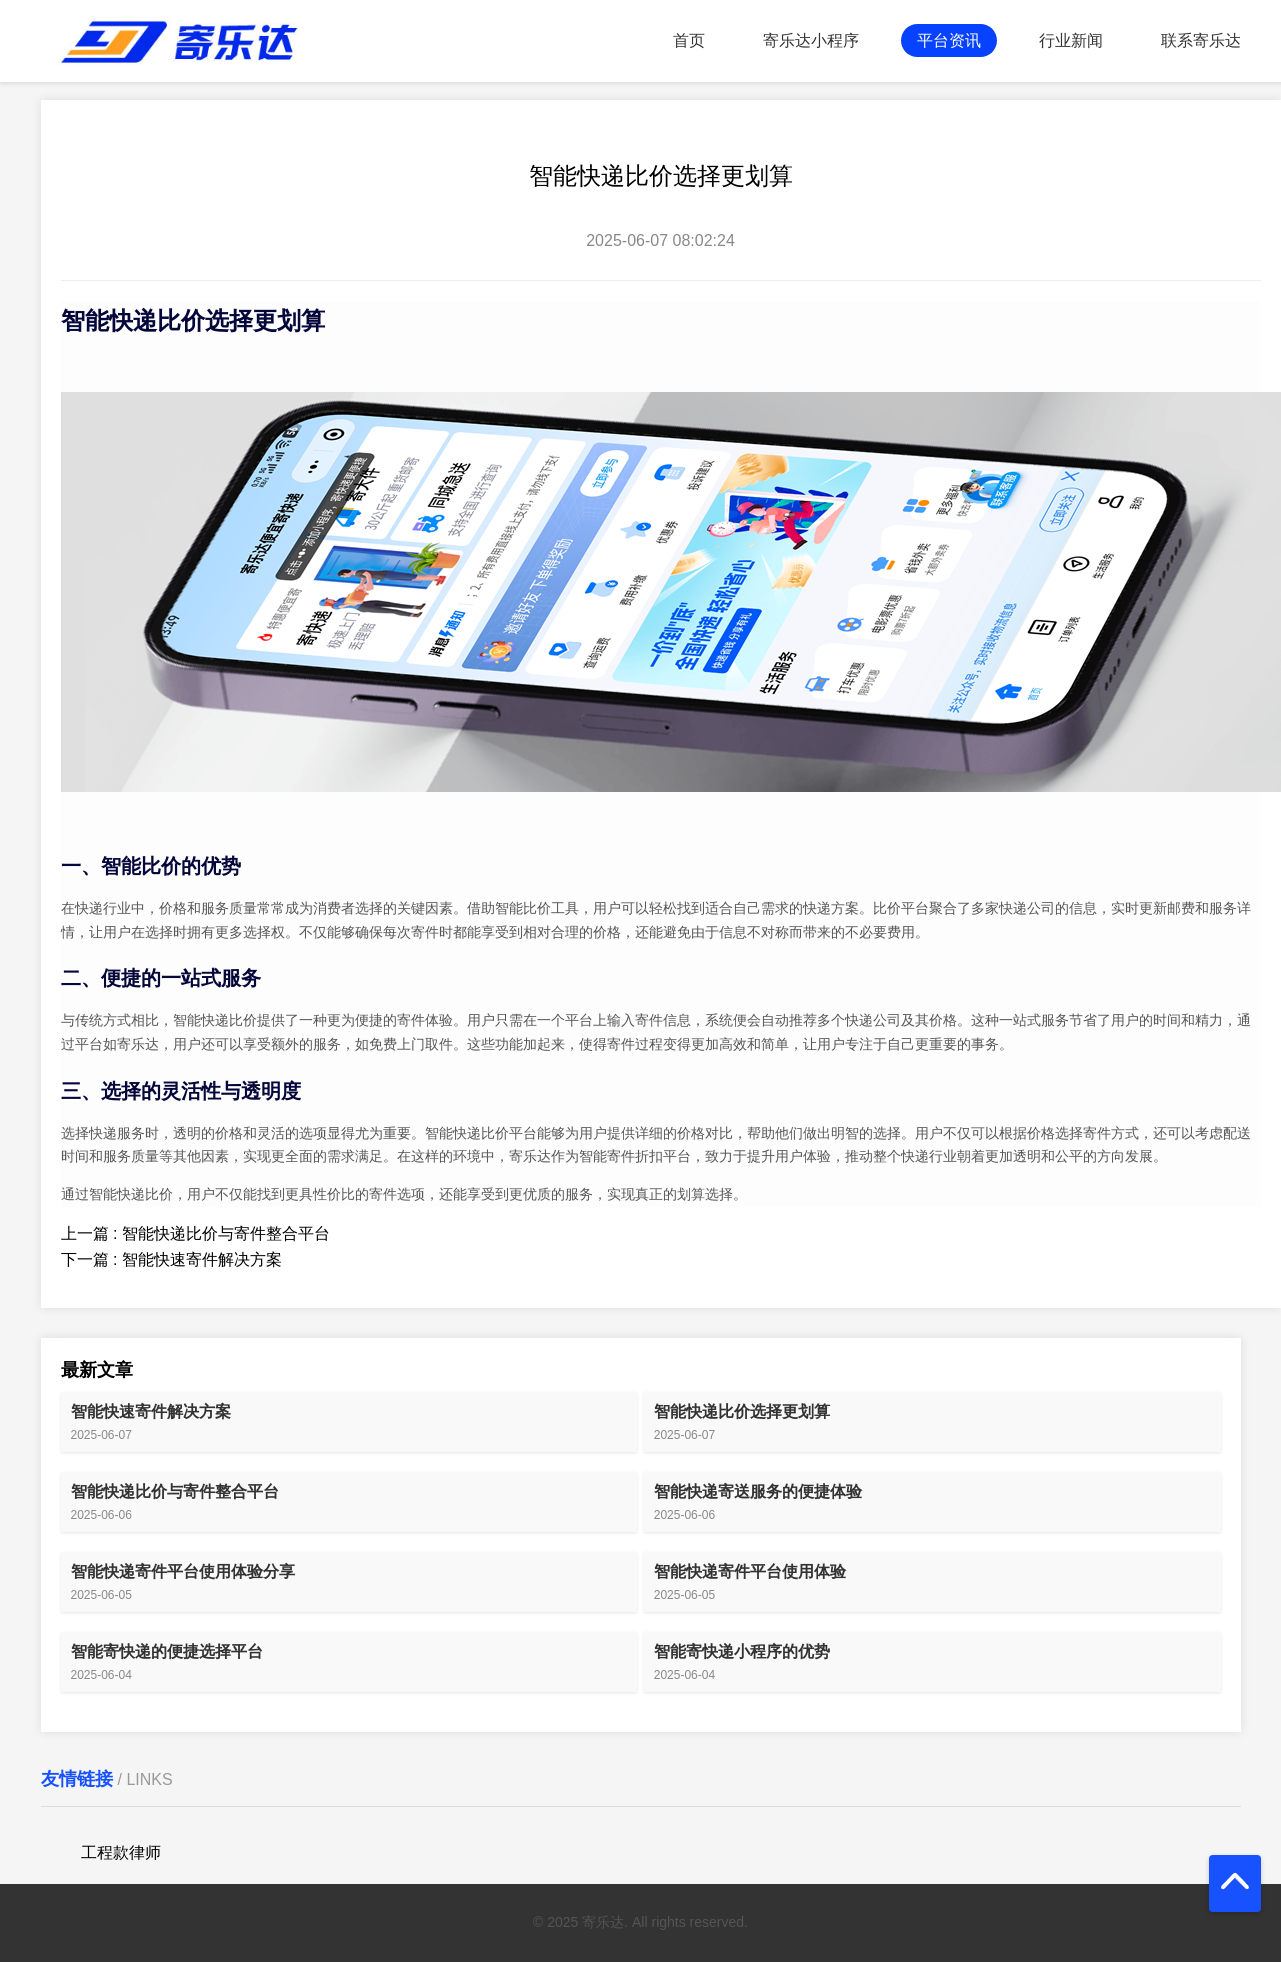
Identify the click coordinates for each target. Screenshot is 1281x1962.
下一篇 (171, 1259)
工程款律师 (121, 1852)
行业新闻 (1071, 40)
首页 (689, 40)
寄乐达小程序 (811, 40)
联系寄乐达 (1201, 40)
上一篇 (195, 1233)
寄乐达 (138, 1044)
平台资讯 (949, 40)
